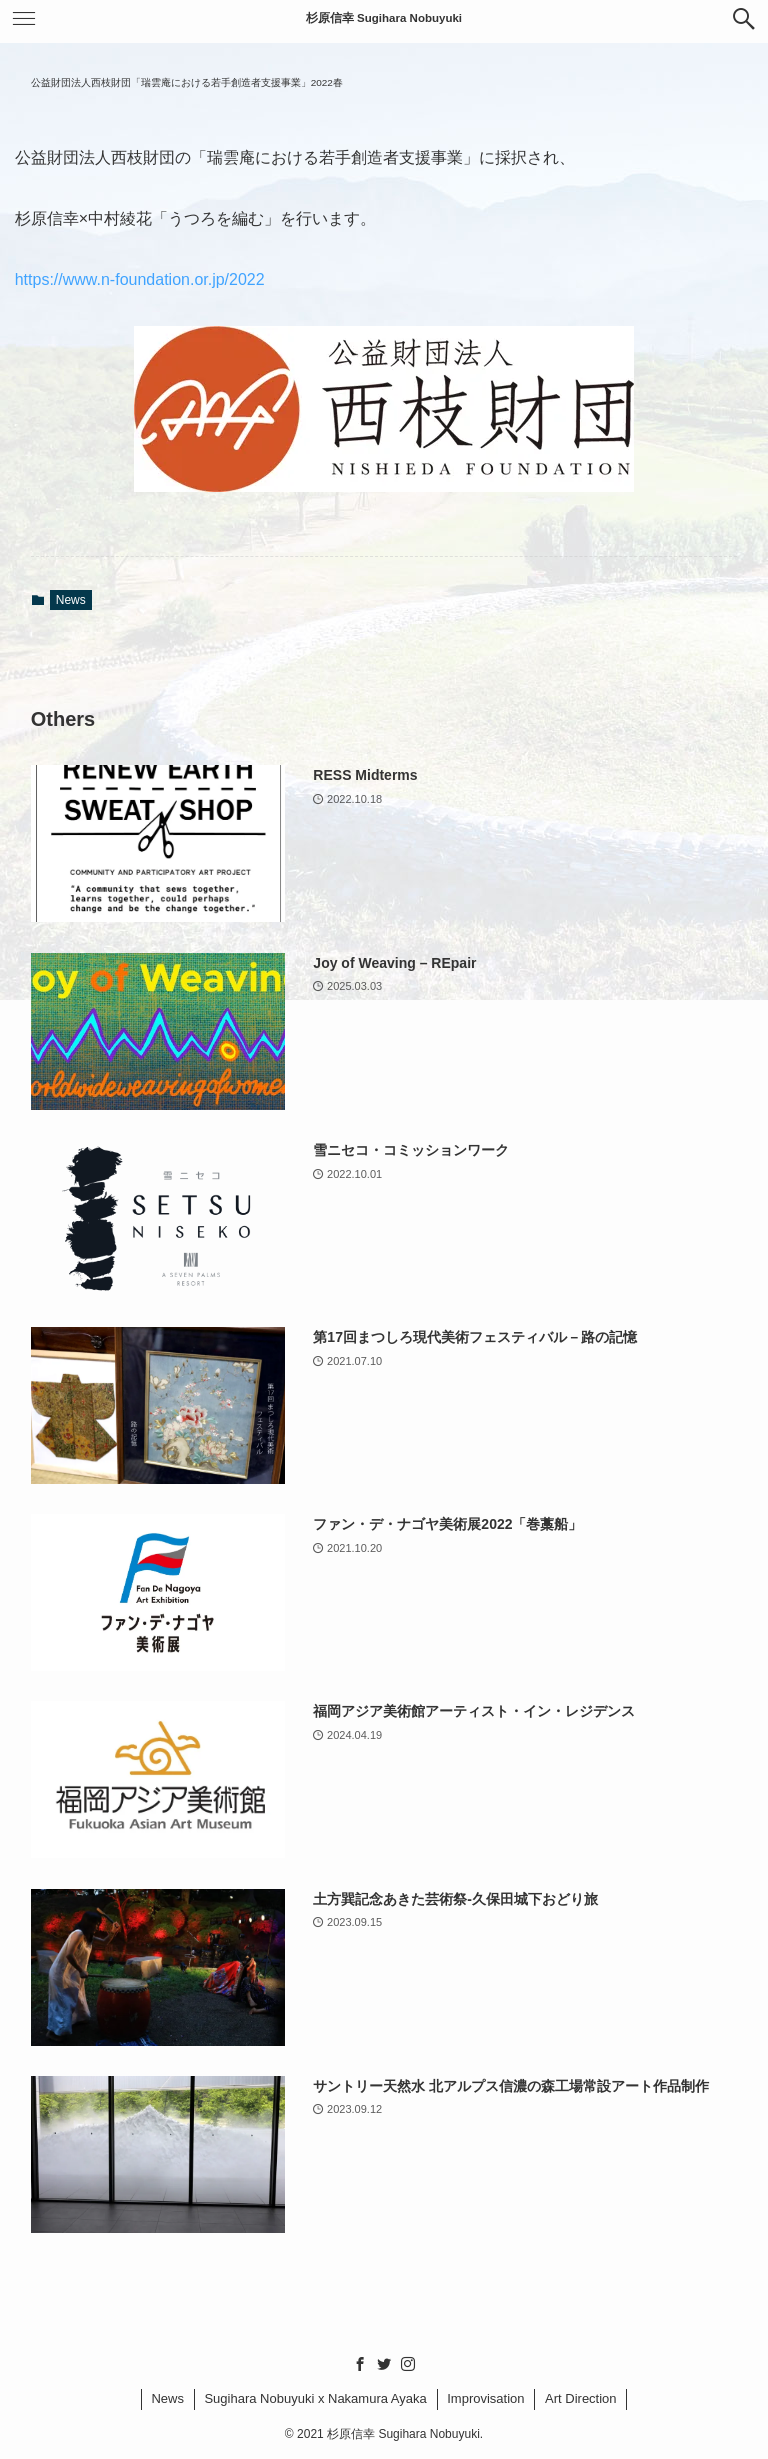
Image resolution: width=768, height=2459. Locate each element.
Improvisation (485, 2398)
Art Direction (581, 2398)
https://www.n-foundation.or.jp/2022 (140, 279)
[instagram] (408, 2364)
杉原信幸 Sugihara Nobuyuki (384, 18)
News (71, 600)
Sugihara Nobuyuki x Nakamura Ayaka (315, 2398)
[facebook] (360, 2364)
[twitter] (384, 2364)
